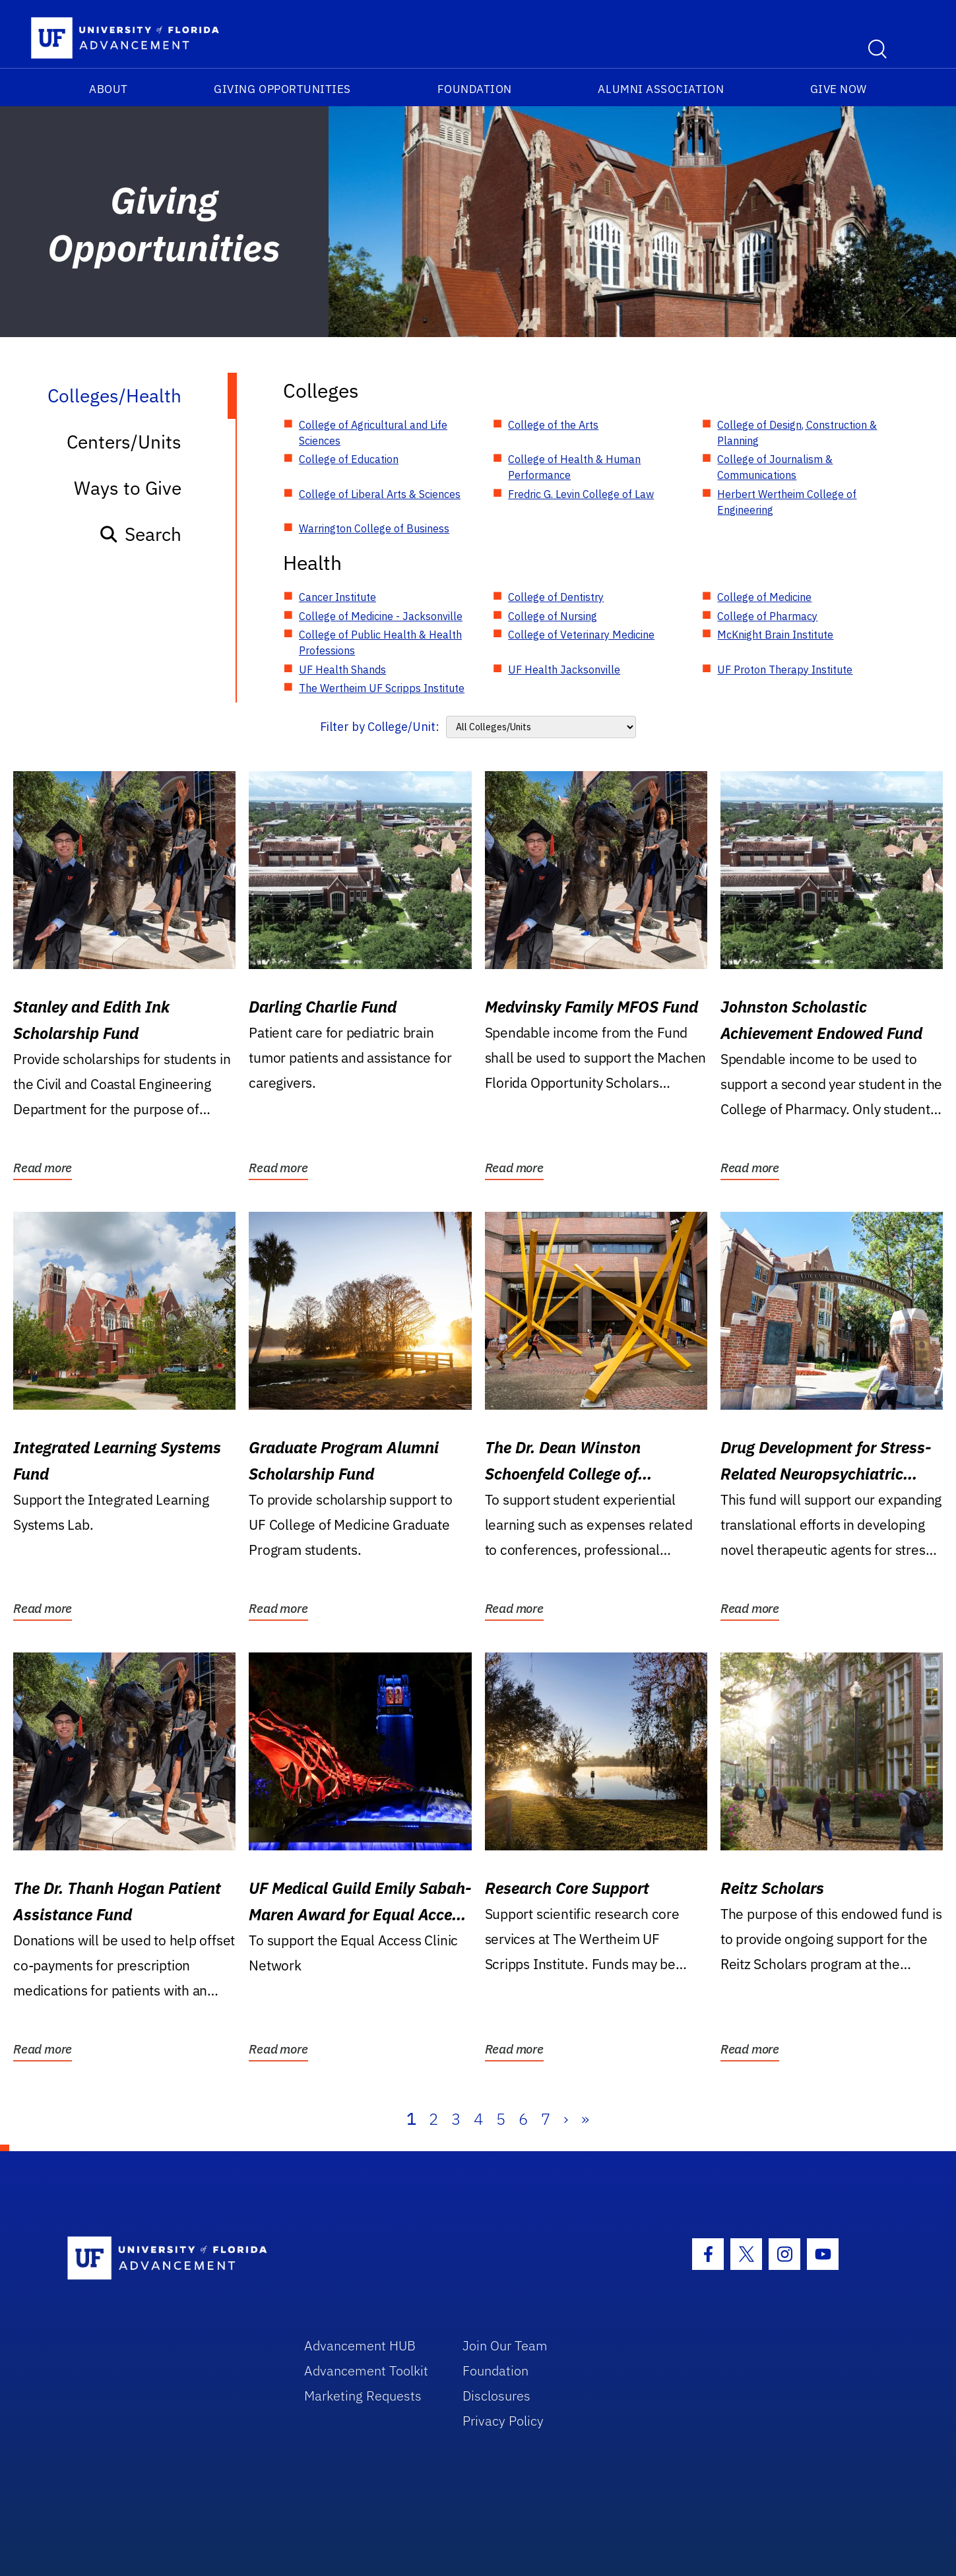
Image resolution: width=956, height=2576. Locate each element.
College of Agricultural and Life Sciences (373, 432)
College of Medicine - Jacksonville (380, 616)
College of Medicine (764, 597)
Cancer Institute (337, 597)
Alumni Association (661, 89)
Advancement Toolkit (366, 2370)
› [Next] (565, 2118)
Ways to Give (127, 488)
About (108, 89)
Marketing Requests (363, 2395)
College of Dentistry (556, 597)
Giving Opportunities (282, 89)
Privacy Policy (503, 2421)
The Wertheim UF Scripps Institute (381, 688)
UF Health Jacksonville (564, 669)
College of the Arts (553, 424)
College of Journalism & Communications (775, 467)
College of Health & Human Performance (574, 467)
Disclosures (496, 2395)
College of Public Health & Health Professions (380, 642)
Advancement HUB (360, 2345)
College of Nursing (552, 616)
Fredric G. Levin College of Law (581, 494)
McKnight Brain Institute (775, 634)
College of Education (348, 459)
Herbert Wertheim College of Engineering (786, 502)
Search (140, 534)
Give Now (838, 89)
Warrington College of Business (374, 528)
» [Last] (585, 2118)
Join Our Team (505, 2345)
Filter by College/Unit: (379, 726)
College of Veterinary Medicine (581, 634)
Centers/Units (124, 441)
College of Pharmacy (767, 616)
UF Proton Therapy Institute (784, 669)
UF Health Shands (342, 669)
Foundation (474, 89)
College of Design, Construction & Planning (797, 432)
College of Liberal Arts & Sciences (380, 494)
